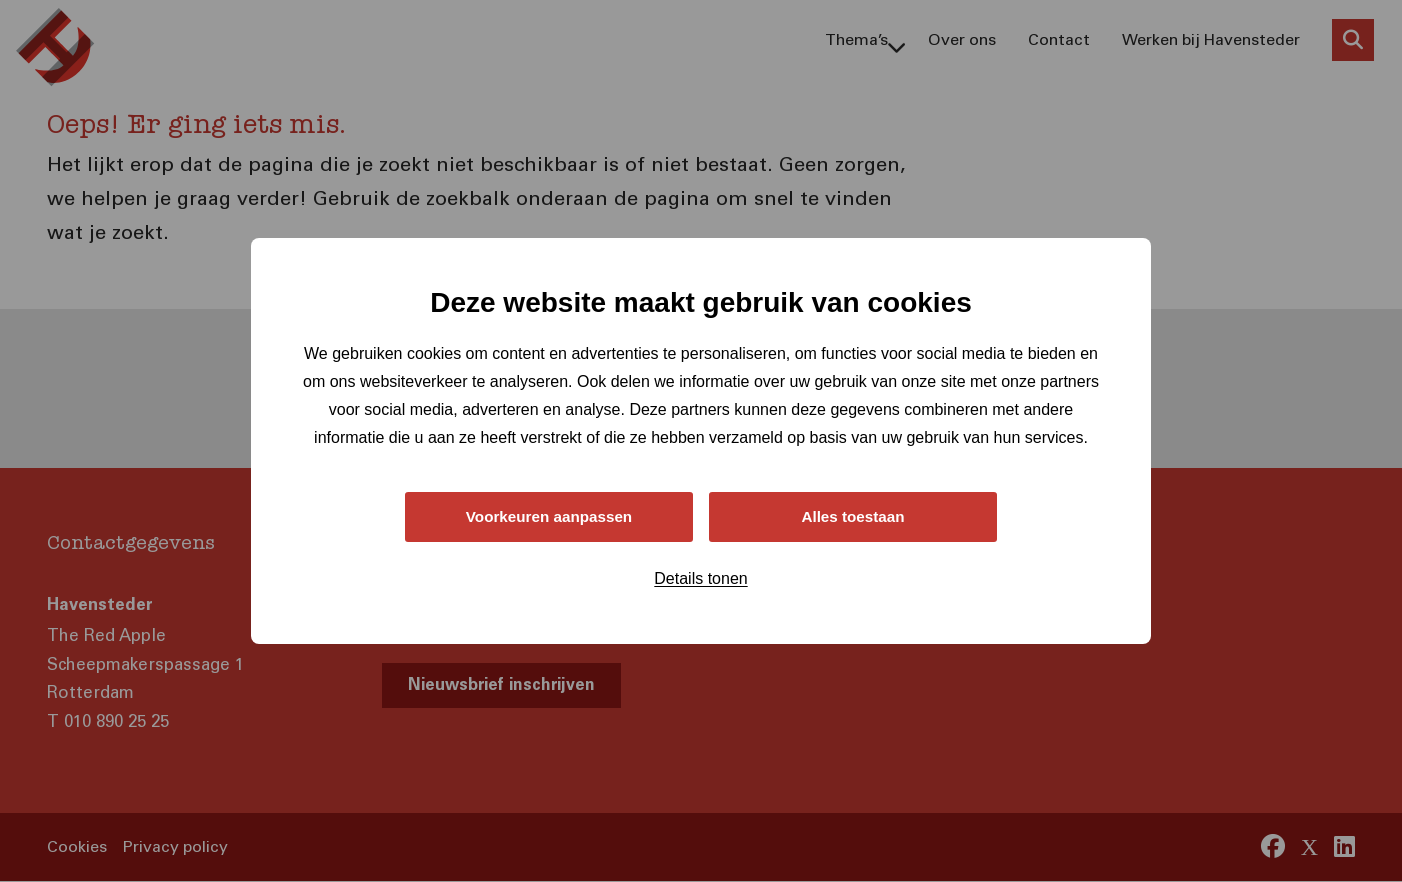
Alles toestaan (853, 516)
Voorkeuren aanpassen (549, 516)
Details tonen (700, 580)
